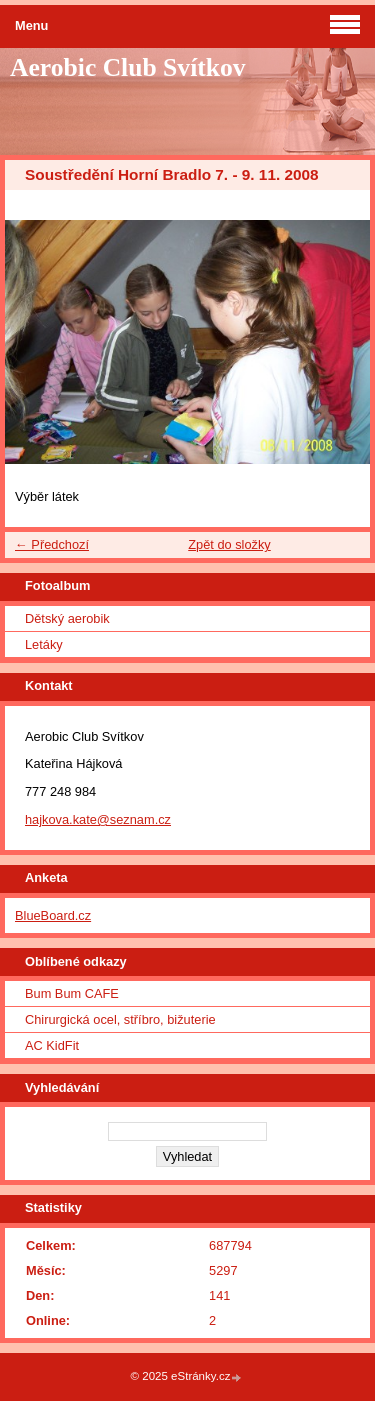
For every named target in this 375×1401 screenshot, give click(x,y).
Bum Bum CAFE (72, 993)
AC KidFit (52, 1045)
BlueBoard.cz (53, 915)
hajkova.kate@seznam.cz (98, 819)
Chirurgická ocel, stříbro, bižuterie (120, 1019)
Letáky (44, 644)
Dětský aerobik (67, 618)
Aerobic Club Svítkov (128, 67)
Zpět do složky (229, 544)
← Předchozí (52, 544)
